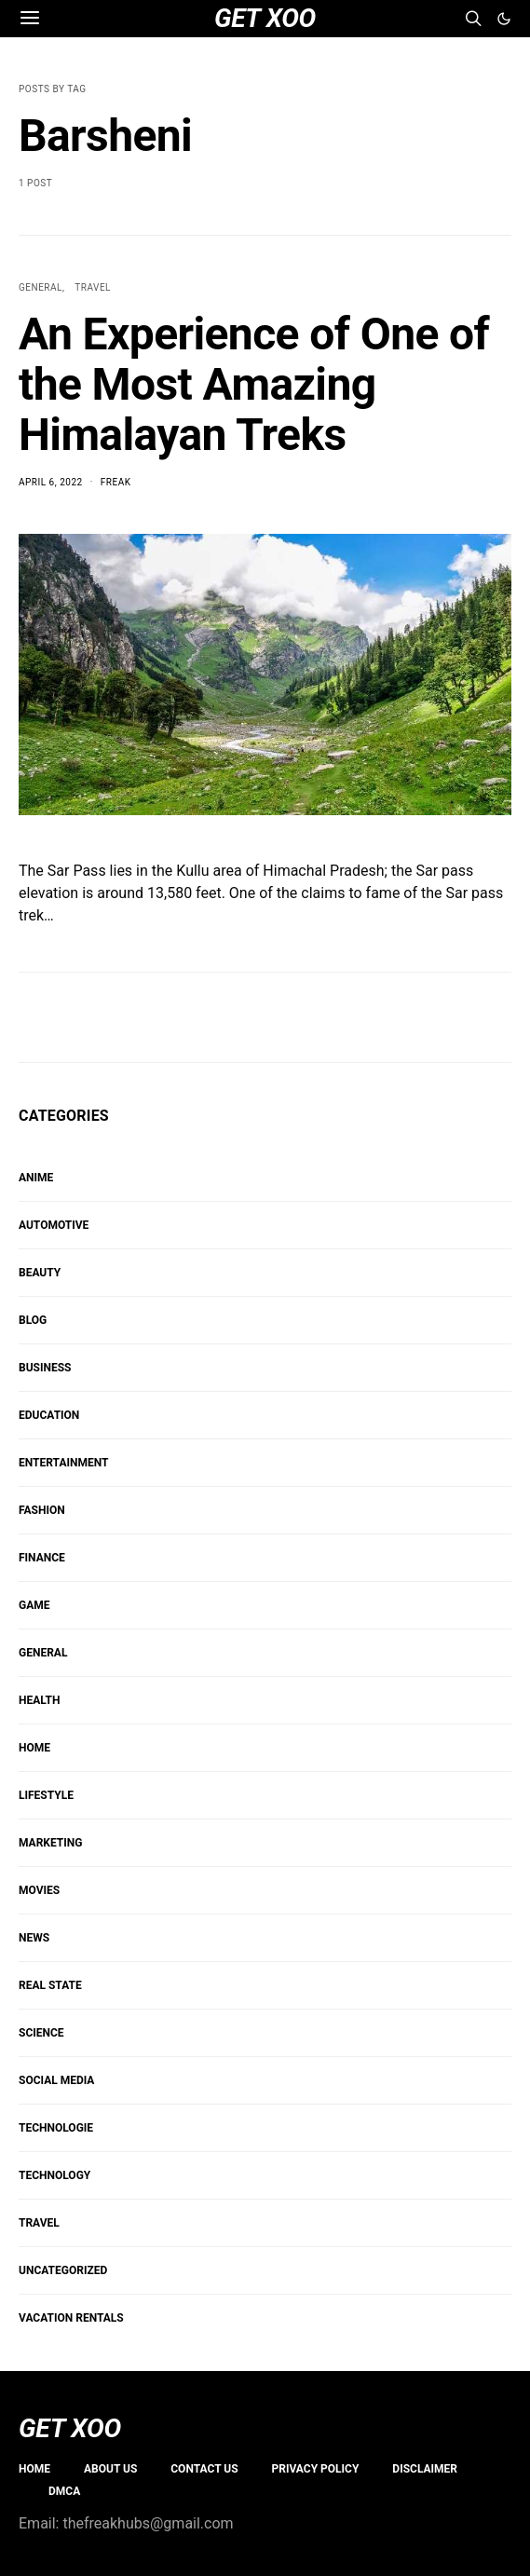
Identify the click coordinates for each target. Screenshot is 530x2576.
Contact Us (204, 2468)
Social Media (56, 2080)
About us (110, 2468)
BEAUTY (40, 1272)
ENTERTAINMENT (63, 1462)
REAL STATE (50, 1985)
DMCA (64, 2491)
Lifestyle (46, 1795)
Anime (36, 1177)
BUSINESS (45, 1367)
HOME (34, 1747)
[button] (503, 18)
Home (34, 2468)
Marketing (50, 1842)
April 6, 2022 (51, 482)
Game (34, 1605)
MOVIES (39, 1890)
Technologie (56, 2127)
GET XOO (70, 2429)
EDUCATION (49, 1415)
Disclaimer (424, 2468)
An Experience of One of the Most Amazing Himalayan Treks (254, 384)
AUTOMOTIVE (53, 1225)
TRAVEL (93, 287)
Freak (116, 482)
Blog (33, 1320)
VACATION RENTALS (71, 2317)
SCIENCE (41, 2032)
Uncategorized (63, 2270)
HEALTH (39, 1700)
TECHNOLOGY (54, 2175)
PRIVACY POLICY (316, 2468)
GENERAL (40, 287)
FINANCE (42, 1557)
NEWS (34, 1937)
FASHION (42, 1510)
